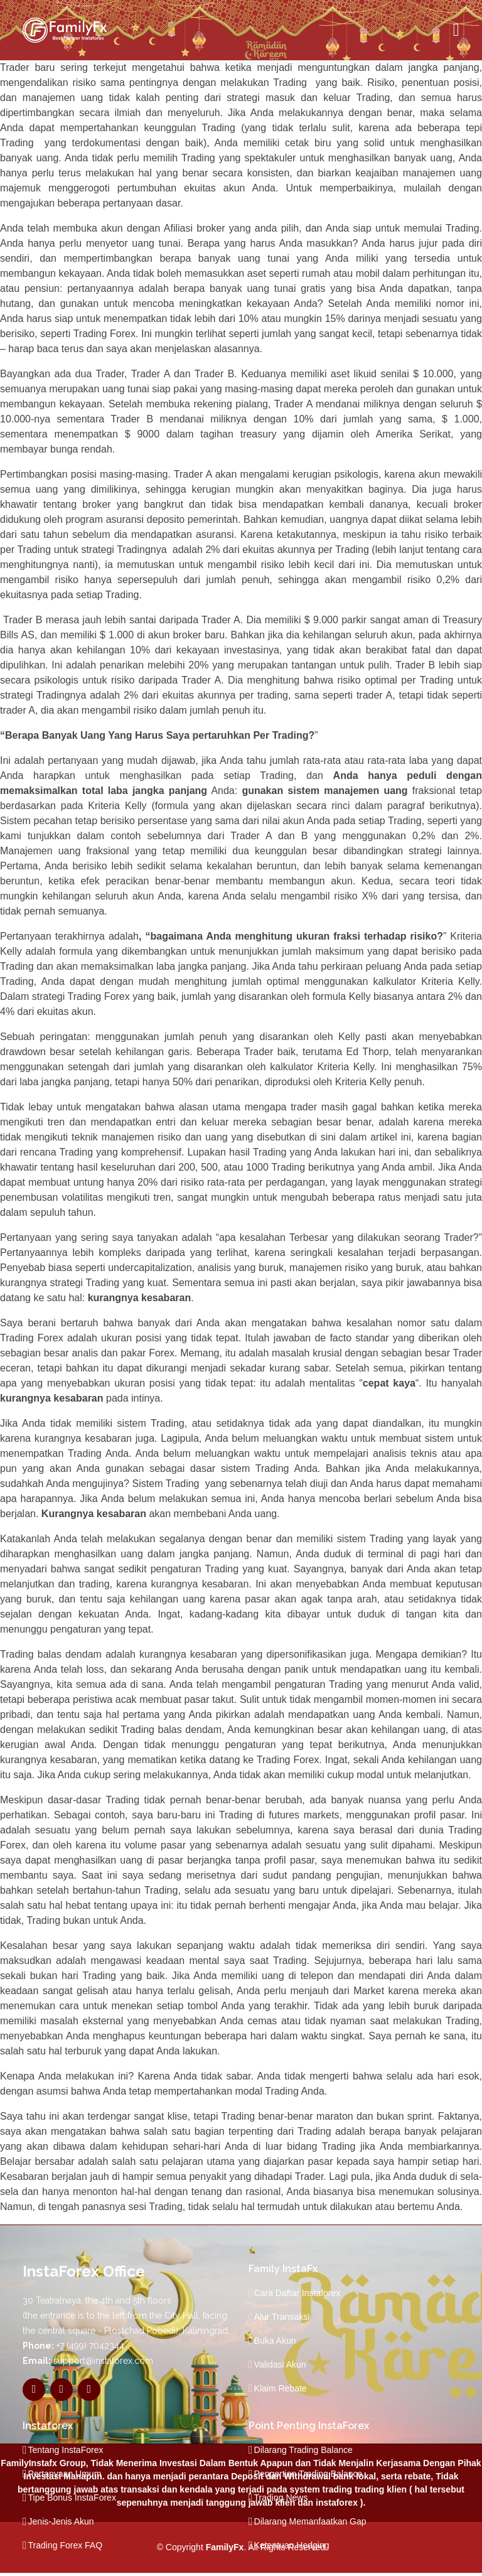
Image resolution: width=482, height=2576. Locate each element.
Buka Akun (275, 2340)
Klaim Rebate (280, 2388)
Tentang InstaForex (66, 2449)
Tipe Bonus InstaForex (72, 2497)
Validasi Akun (280, 2364)
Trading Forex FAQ (65, 2545)
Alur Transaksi (282, 2316)
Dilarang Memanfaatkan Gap (310, 2521)
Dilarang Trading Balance (303, 2449)
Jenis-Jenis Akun (61, 2521)
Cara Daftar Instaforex (297, 2293)
